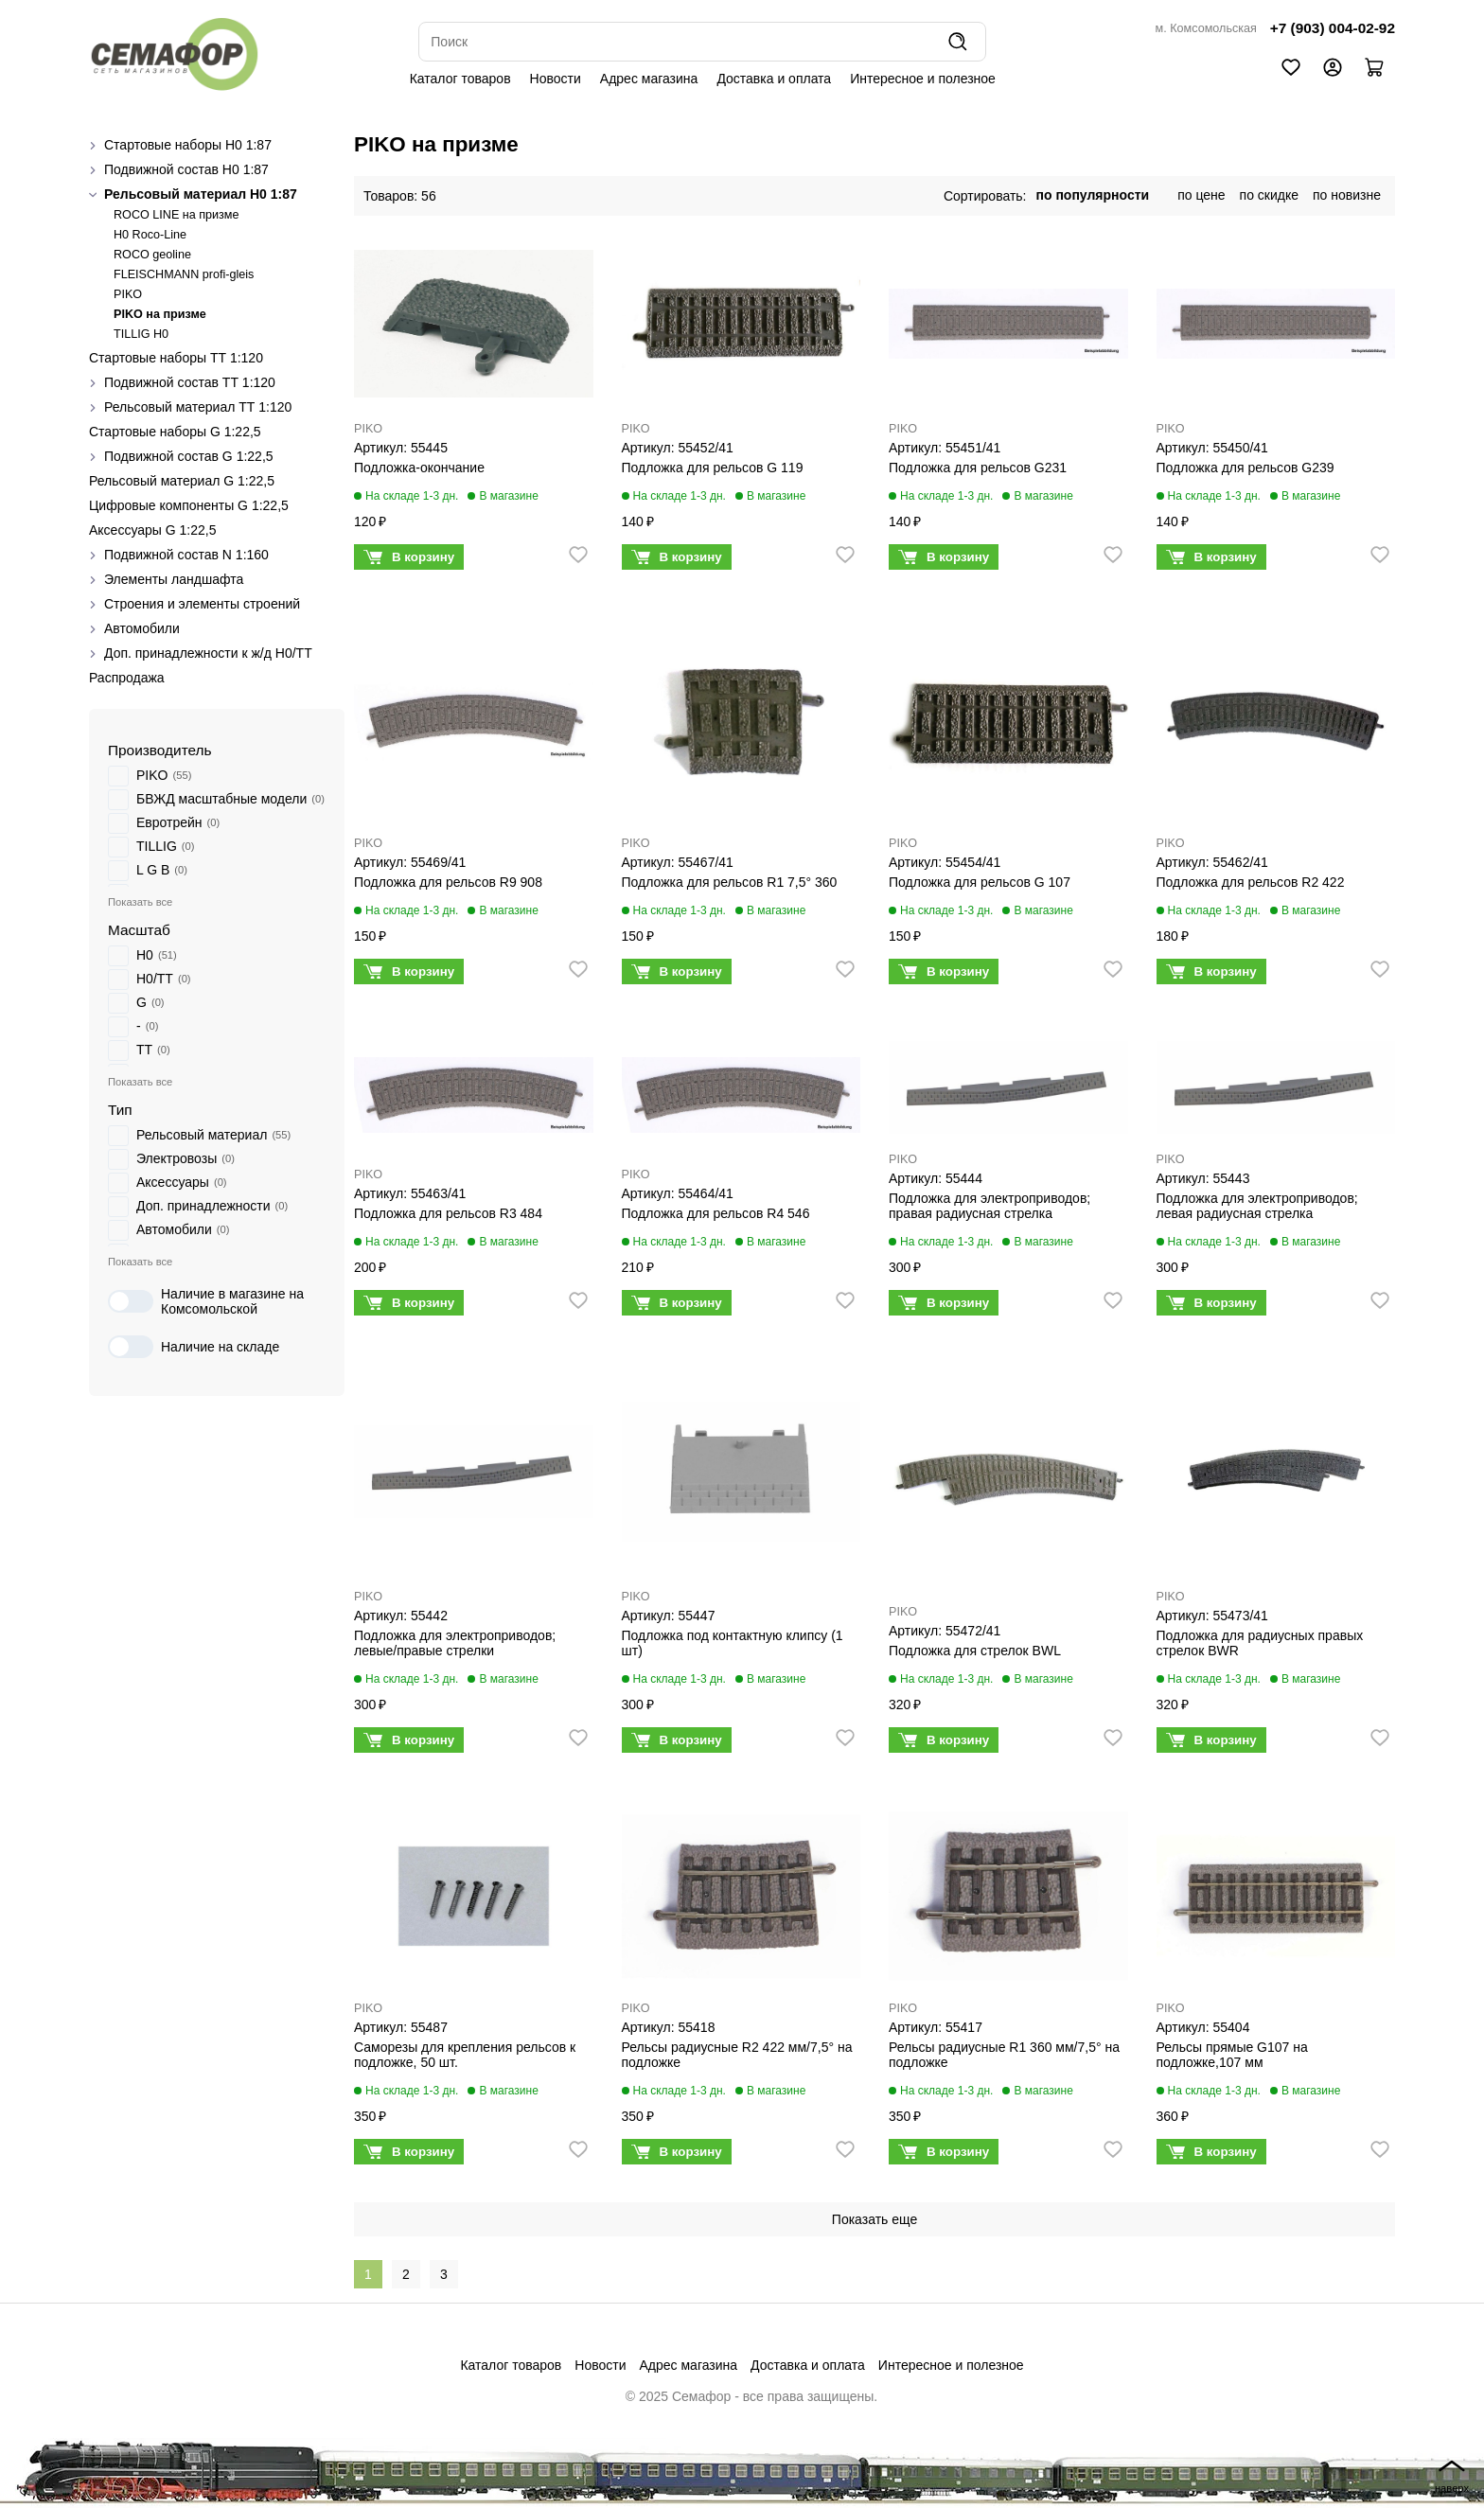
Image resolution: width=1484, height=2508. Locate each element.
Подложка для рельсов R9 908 (448, 882)
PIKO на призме (160, 314)
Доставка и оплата (773, 78)
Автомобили (142, 628)
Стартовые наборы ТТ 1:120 (176, 357)
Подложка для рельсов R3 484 (448, 1213)
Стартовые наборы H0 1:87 (188, 144)
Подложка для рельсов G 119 (713, 467)
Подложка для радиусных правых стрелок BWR (1260, 1643)
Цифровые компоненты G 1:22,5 (189, 505)
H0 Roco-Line (150, 234)
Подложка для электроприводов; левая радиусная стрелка (1257, 1206)
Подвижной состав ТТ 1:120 (189, 382)
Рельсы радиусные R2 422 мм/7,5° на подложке (737, 2055)
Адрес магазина (649, 78)
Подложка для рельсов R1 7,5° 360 (730, 882)
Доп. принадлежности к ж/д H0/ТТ (208, 653)
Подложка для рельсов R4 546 (716, 1213)
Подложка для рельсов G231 (978, 467)
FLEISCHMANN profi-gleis (184, 274)
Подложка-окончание (419, 467)
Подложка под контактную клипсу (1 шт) (732, 1643)
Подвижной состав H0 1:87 (186, 169)
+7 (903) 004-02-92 (1332, 28)
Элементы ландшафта (173, 579)
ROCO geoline (152, 254)
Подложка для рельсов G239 (1245, 467)
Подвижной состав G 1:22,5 (189, 456)
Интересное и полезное (923, 78)
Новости (555, 78)
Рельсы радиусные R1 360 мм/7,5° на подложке (1004, 2055)
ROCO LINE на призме (176, 214)
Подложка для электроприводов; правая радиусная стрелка (989, 1206)
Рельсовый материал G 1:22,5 (181, 480)
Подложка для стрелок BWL (975, 1650)
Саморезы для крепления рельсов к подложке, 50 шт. (464, 2055)
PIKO (128, 294)
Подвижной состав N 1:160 (186, 554)
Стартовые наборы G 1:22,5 (175, 431)
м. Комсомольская (1206, 28)
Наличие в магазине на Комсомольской (206, 1301)
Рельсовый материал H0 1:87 (200, 194)
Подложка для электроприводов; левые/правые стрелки (455, 1643)
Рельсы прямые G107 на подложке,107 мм (1232, 2055)
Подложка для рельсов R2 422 (1251, 882)
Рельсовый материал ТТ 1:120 (198, 407)
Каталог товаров (460, 78)
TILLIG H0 (141, 334)
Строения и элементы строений (202, 603)
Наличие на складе (193, 1346)
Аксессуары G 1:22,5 (152, 530)
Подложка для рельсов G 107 (979, 882)
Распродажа (127, 677)
